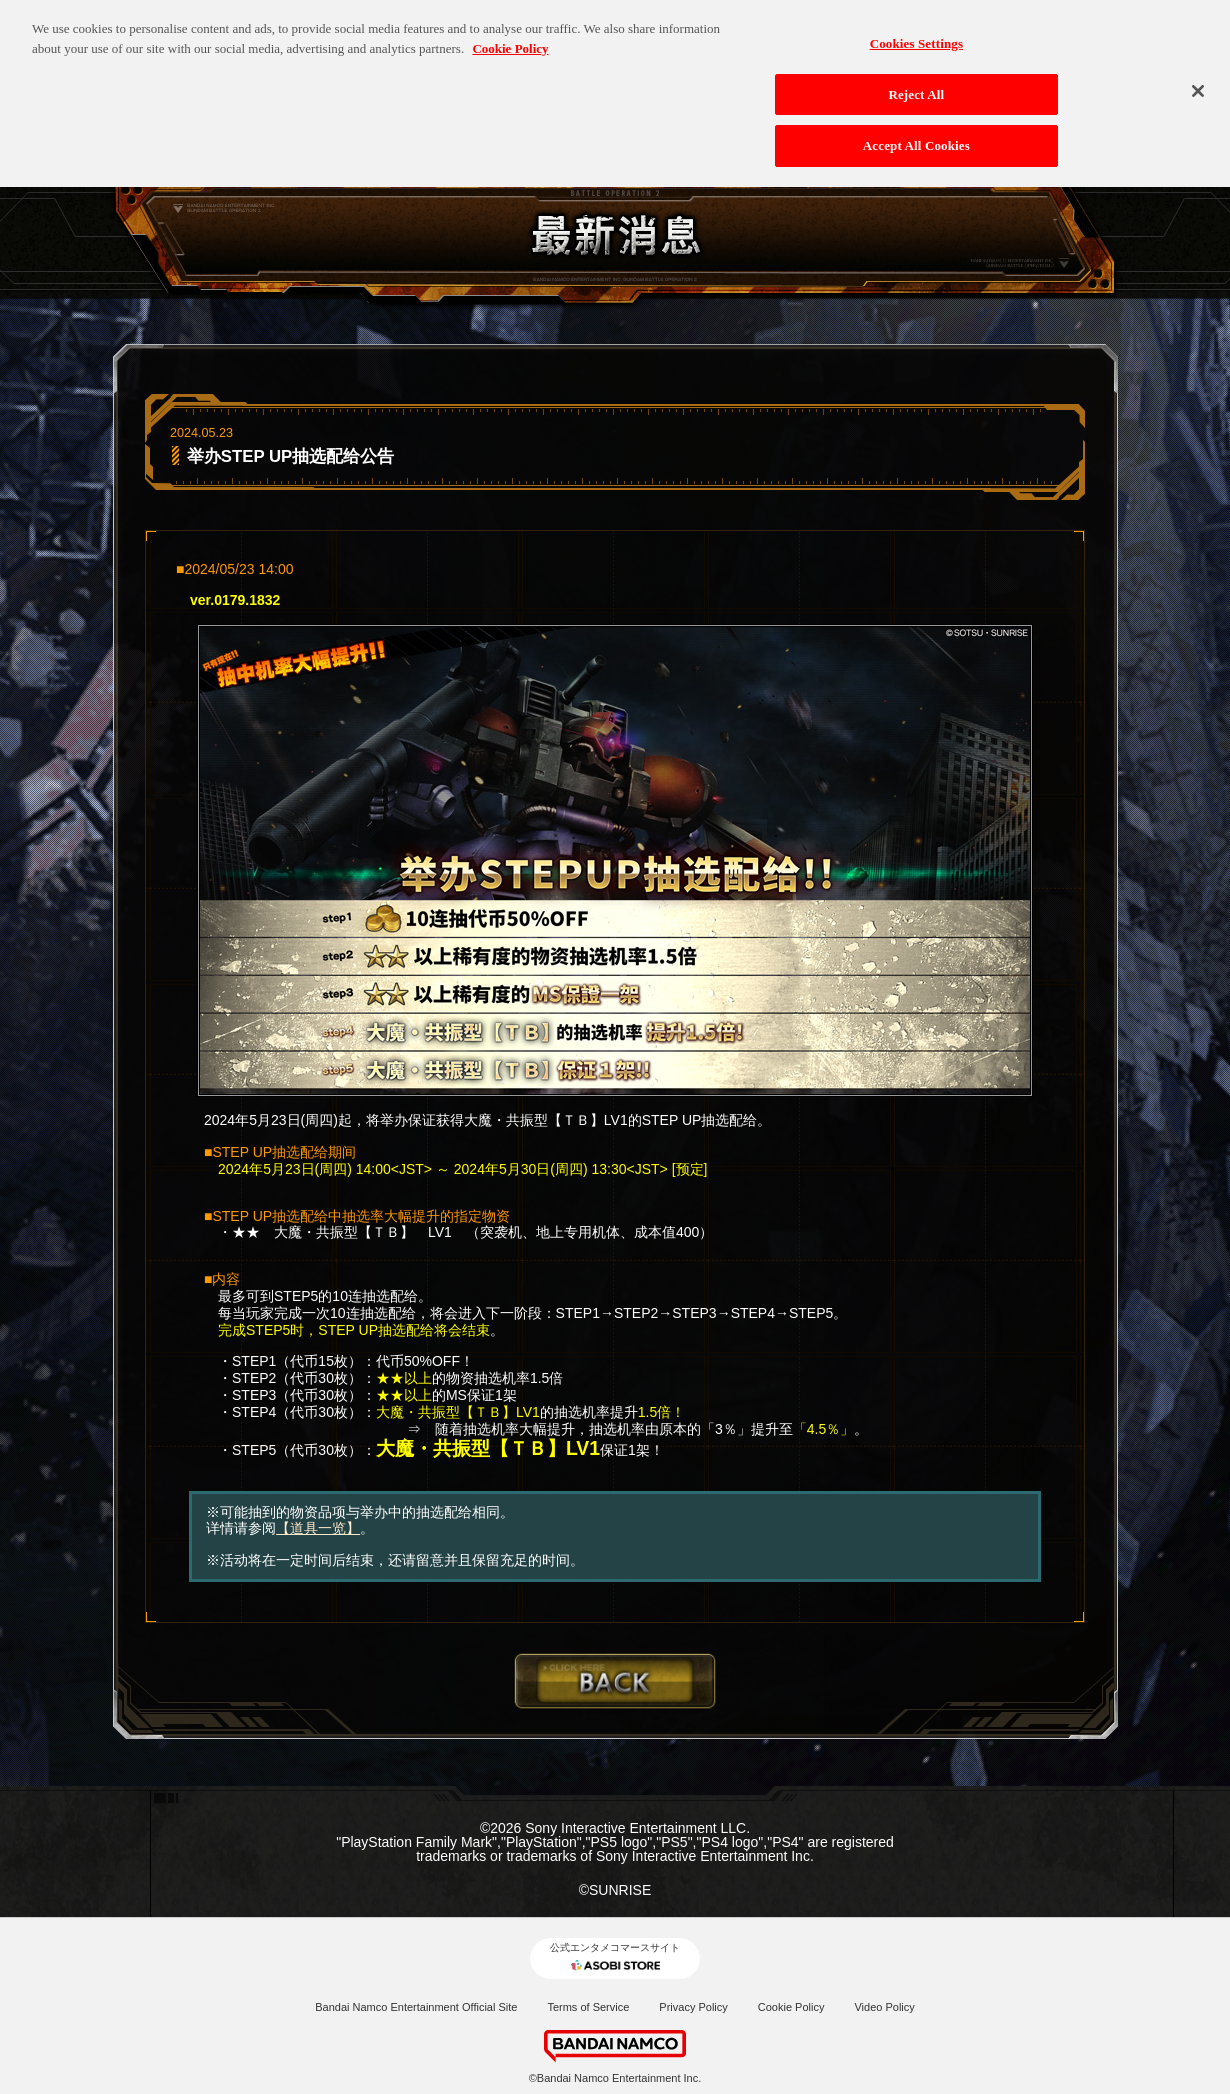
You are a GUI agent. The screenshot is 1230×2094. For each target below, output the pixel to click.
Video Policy (884, 2007)
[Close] (1198, 79)
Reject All (916, 82)
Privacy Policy (693, 2007)
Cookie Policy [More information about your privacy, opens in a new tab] (510, 36)
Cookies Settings (916, 31)
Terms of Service (588, 2007)
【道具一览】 (318, 1528)
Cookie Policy (791, 2007)
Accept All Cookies (916, 133)
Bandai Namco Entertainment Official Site (416, 2007)
